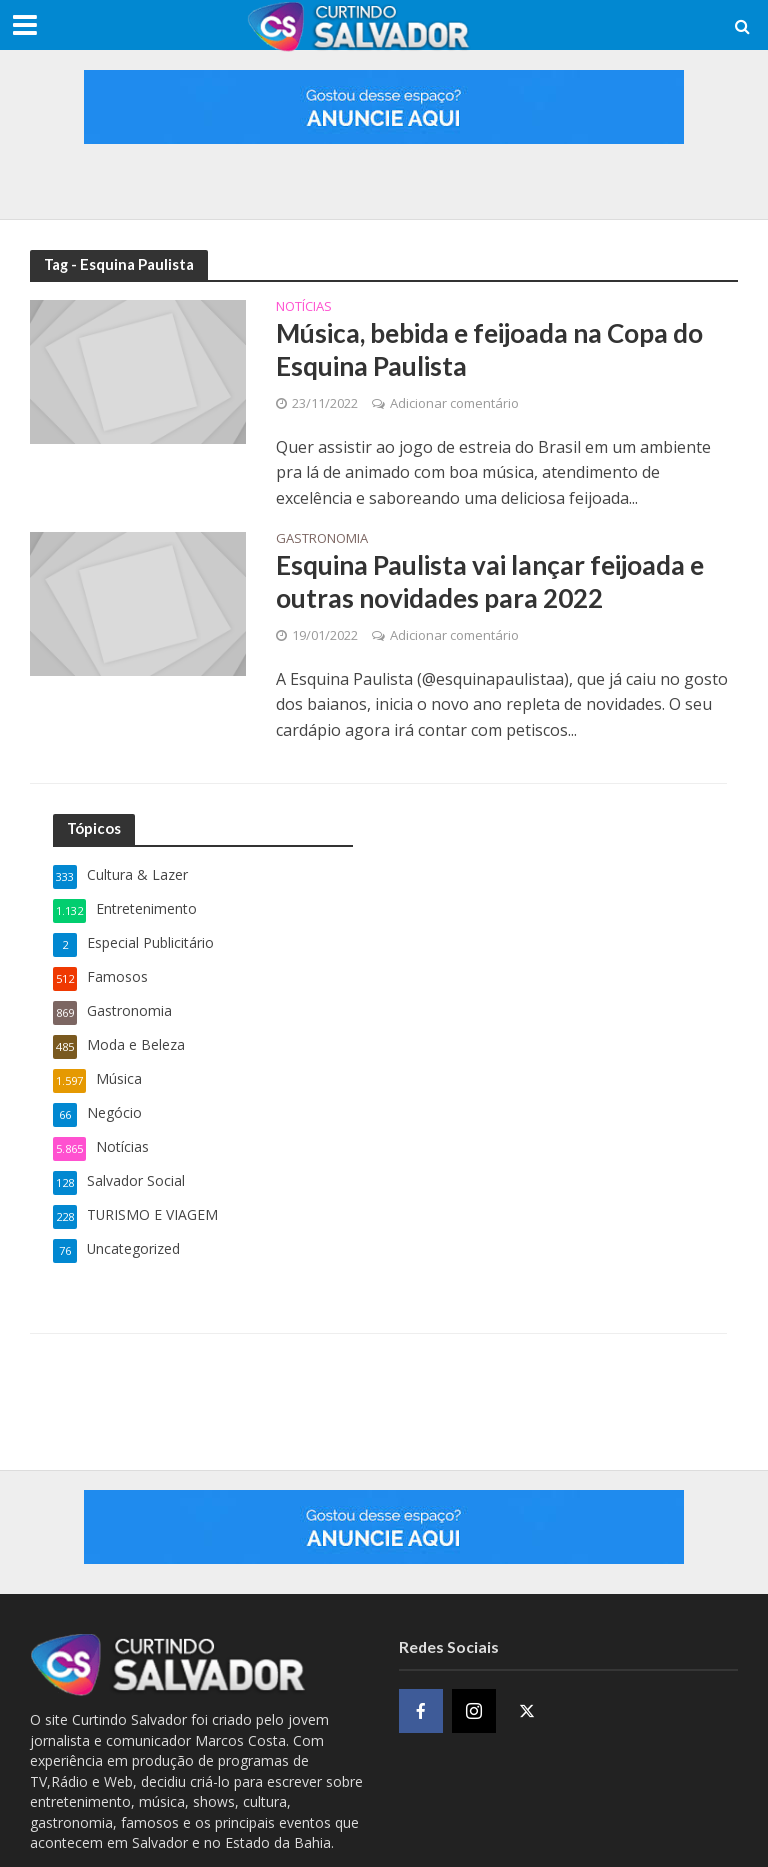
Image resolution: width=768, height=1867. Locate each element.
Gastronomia (322, 539)
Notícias (304, 307)
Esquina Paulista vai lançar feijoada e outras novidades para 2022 (490, 582)
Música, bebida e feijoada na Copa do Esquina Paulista (489, 350)
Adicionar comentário (454, 403)
